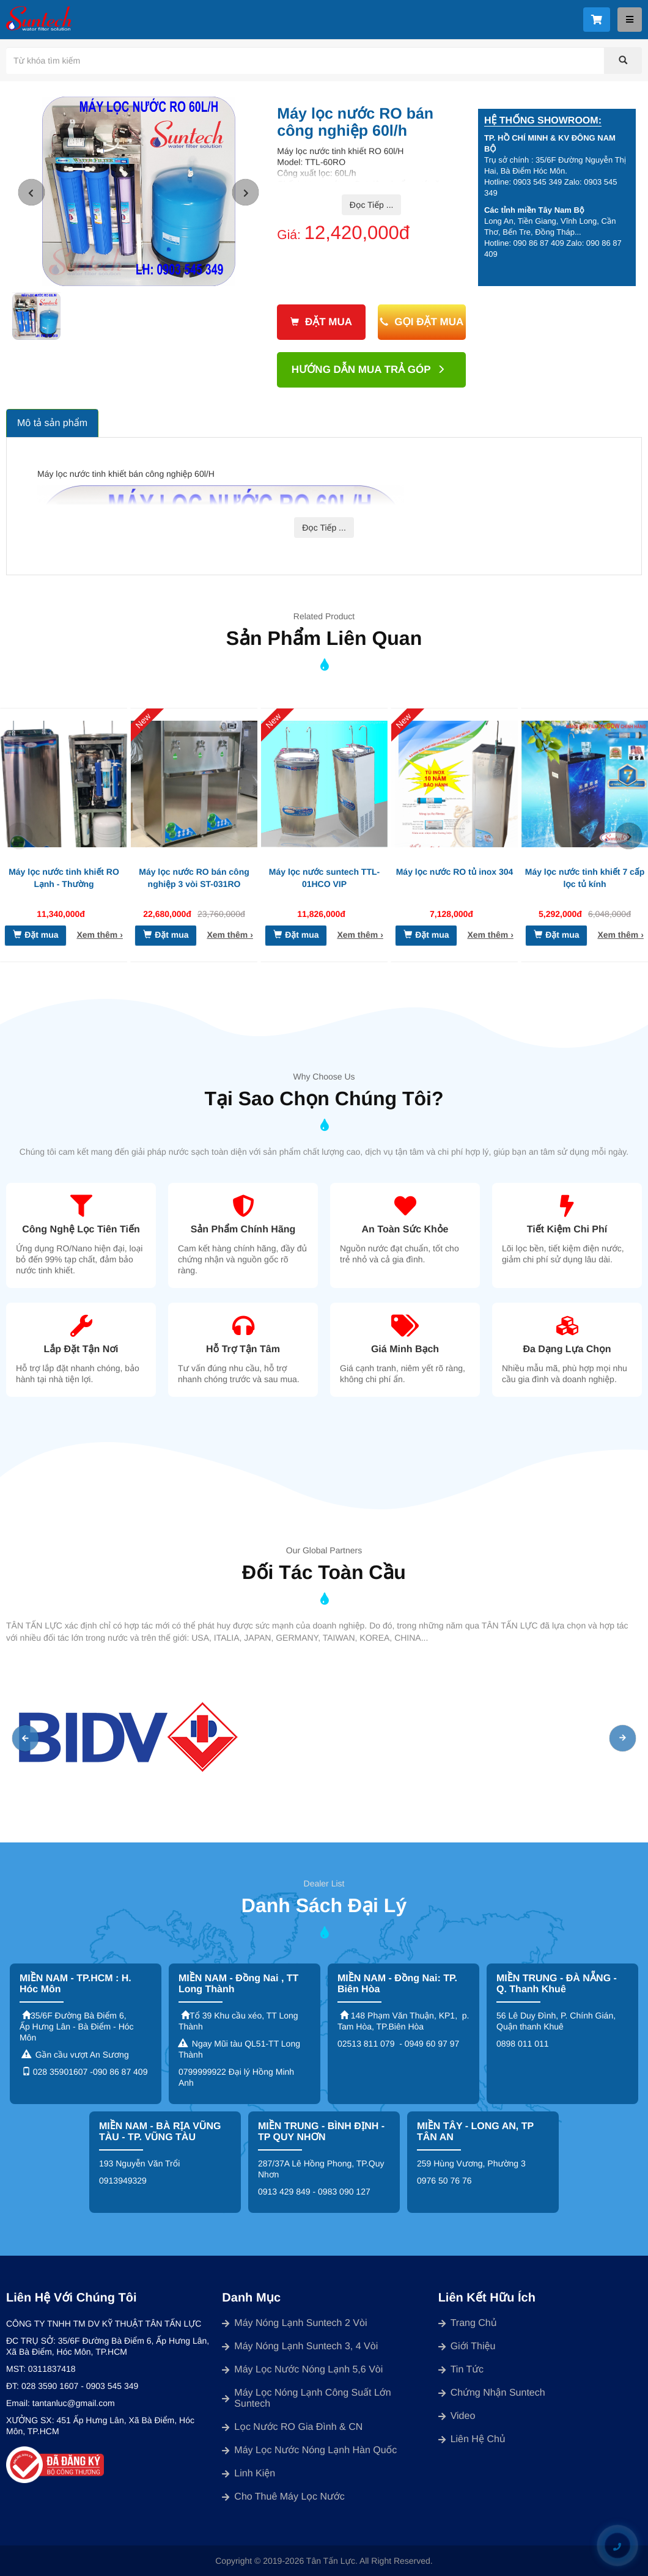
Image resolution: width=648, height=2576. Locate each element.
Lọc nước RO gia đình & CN (292, 2427)
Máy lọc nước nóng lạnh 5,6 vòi (302, 2369)
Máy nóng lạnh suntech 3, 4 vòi (300, 2346)
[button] (31, 192)
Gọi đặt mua (421, 322)
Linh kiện (248, 2473)
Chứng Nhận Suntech (491, 2393)
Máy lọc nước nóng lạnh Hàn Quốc (309, 2450)
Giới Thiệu (467, 2346)
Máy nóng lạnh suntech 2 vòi (294, 2323)
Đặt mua (321, 322)
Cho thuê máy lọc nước (283, 2497)
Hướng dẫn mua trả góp (369, 369)
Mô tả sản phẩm (52, 423)
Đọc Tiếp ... (372, 205)
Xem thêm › (99, 935)
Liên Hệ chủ (472, 2439)
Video (457, 2416)
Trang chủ (467, 2323)
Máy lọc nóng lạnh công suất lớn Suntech (306, 2398)
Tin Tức (461, 2369)
